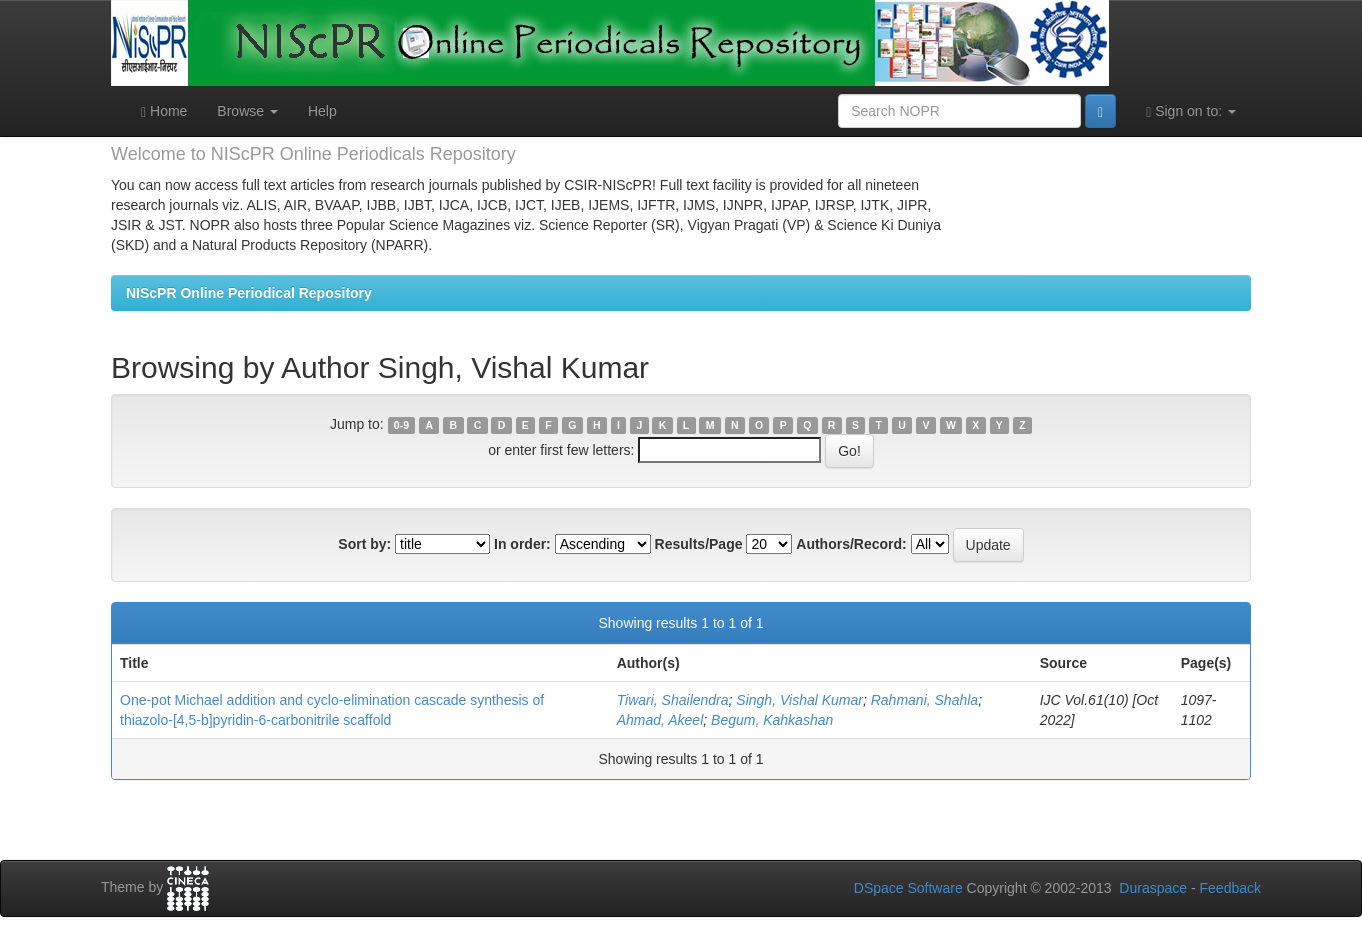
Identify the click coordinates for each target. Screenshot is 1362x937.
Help (322, 111)
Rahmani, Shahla (924, 700)
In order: (522, 544)
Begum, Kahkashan (772, 720)
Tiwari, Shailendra (673, 700)
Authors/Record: (851, 544)
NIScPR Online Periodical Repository (249, 293)
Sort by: (364, 544)
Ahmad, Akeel (660, 720)
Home (164, 111)
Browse (247, 111)
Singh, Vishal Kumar (799, 700)
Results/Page (699, 544)
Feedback (1230, 888)
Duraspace (1153, 888)
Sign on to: (1191, 111)
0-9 (401, 425)
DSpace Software (908, 888)
